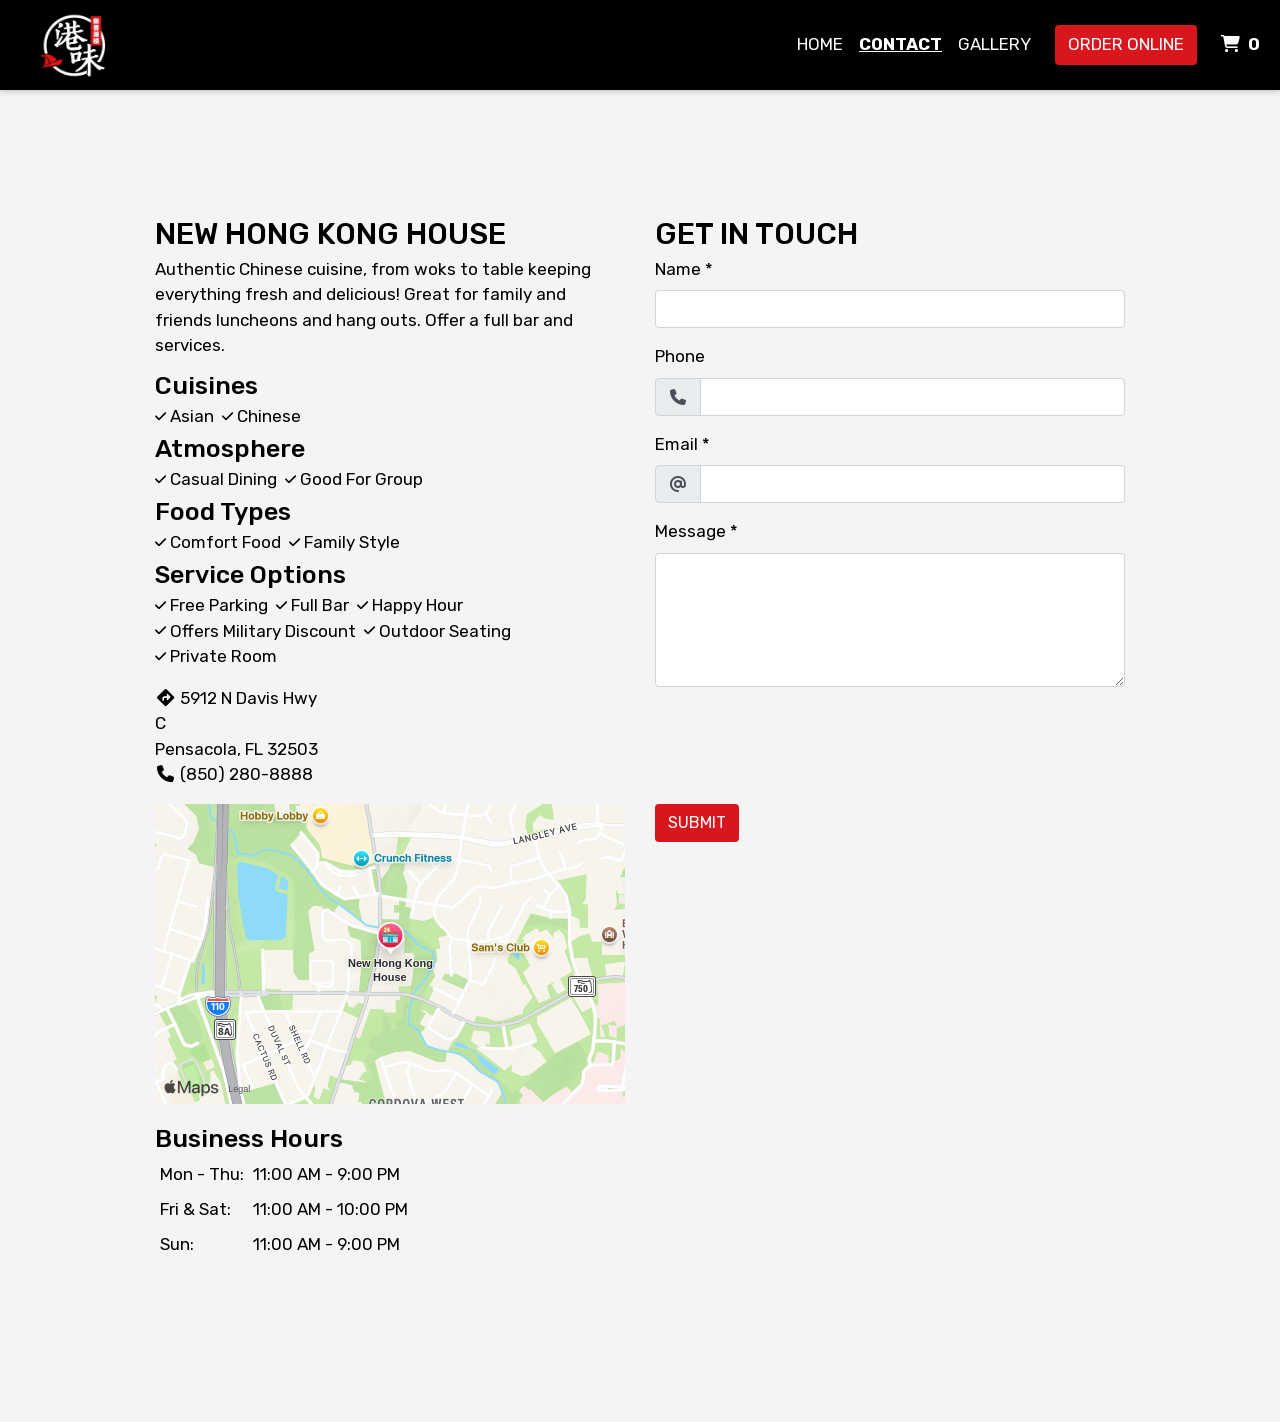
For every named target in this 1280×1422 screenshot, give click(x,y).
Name (678, 269)
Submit (697, 822)
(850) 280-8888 (234, 774)
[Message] (890, 620)
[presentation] (807, 742)
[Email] (912, 484)
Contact (900, 44)
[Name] (890, 309)
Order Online (1126, 44)
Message (690, 531)
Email (676, 444)
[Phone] (912, 397)
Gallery (994, 44)
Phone (680, 356)
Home (820, 44)
